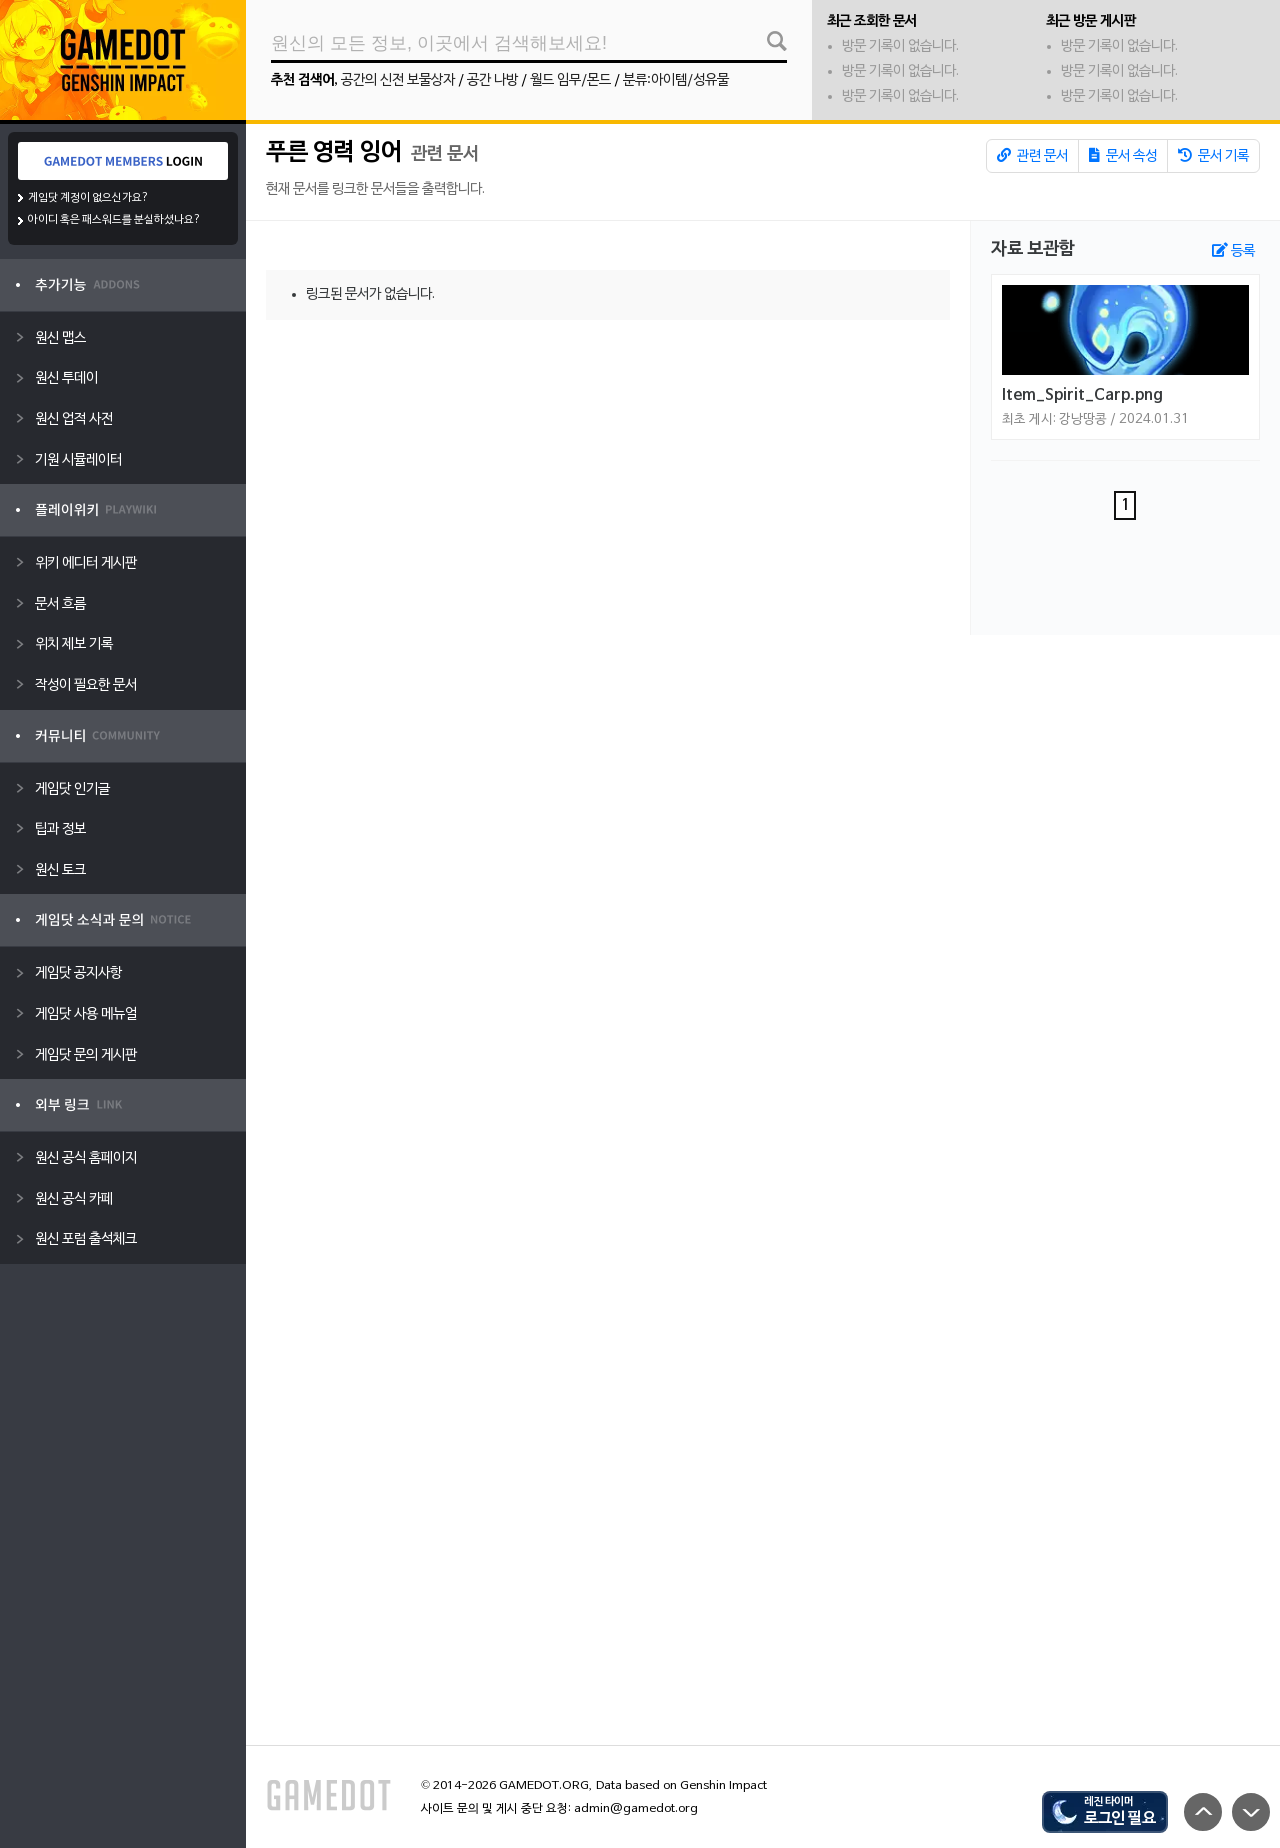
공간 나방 (492, 80)
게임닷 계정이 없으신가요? (88, 198)
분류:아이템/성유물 (676, 80)
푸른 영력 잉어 (334, 153)
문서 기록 (1213, 156)
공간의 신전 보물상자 (398, 80)
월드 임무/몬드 (570, 80)
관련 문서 (1032, 156)
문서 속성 (1123, 156)
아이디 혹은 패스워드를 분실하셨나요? (114, 220)
